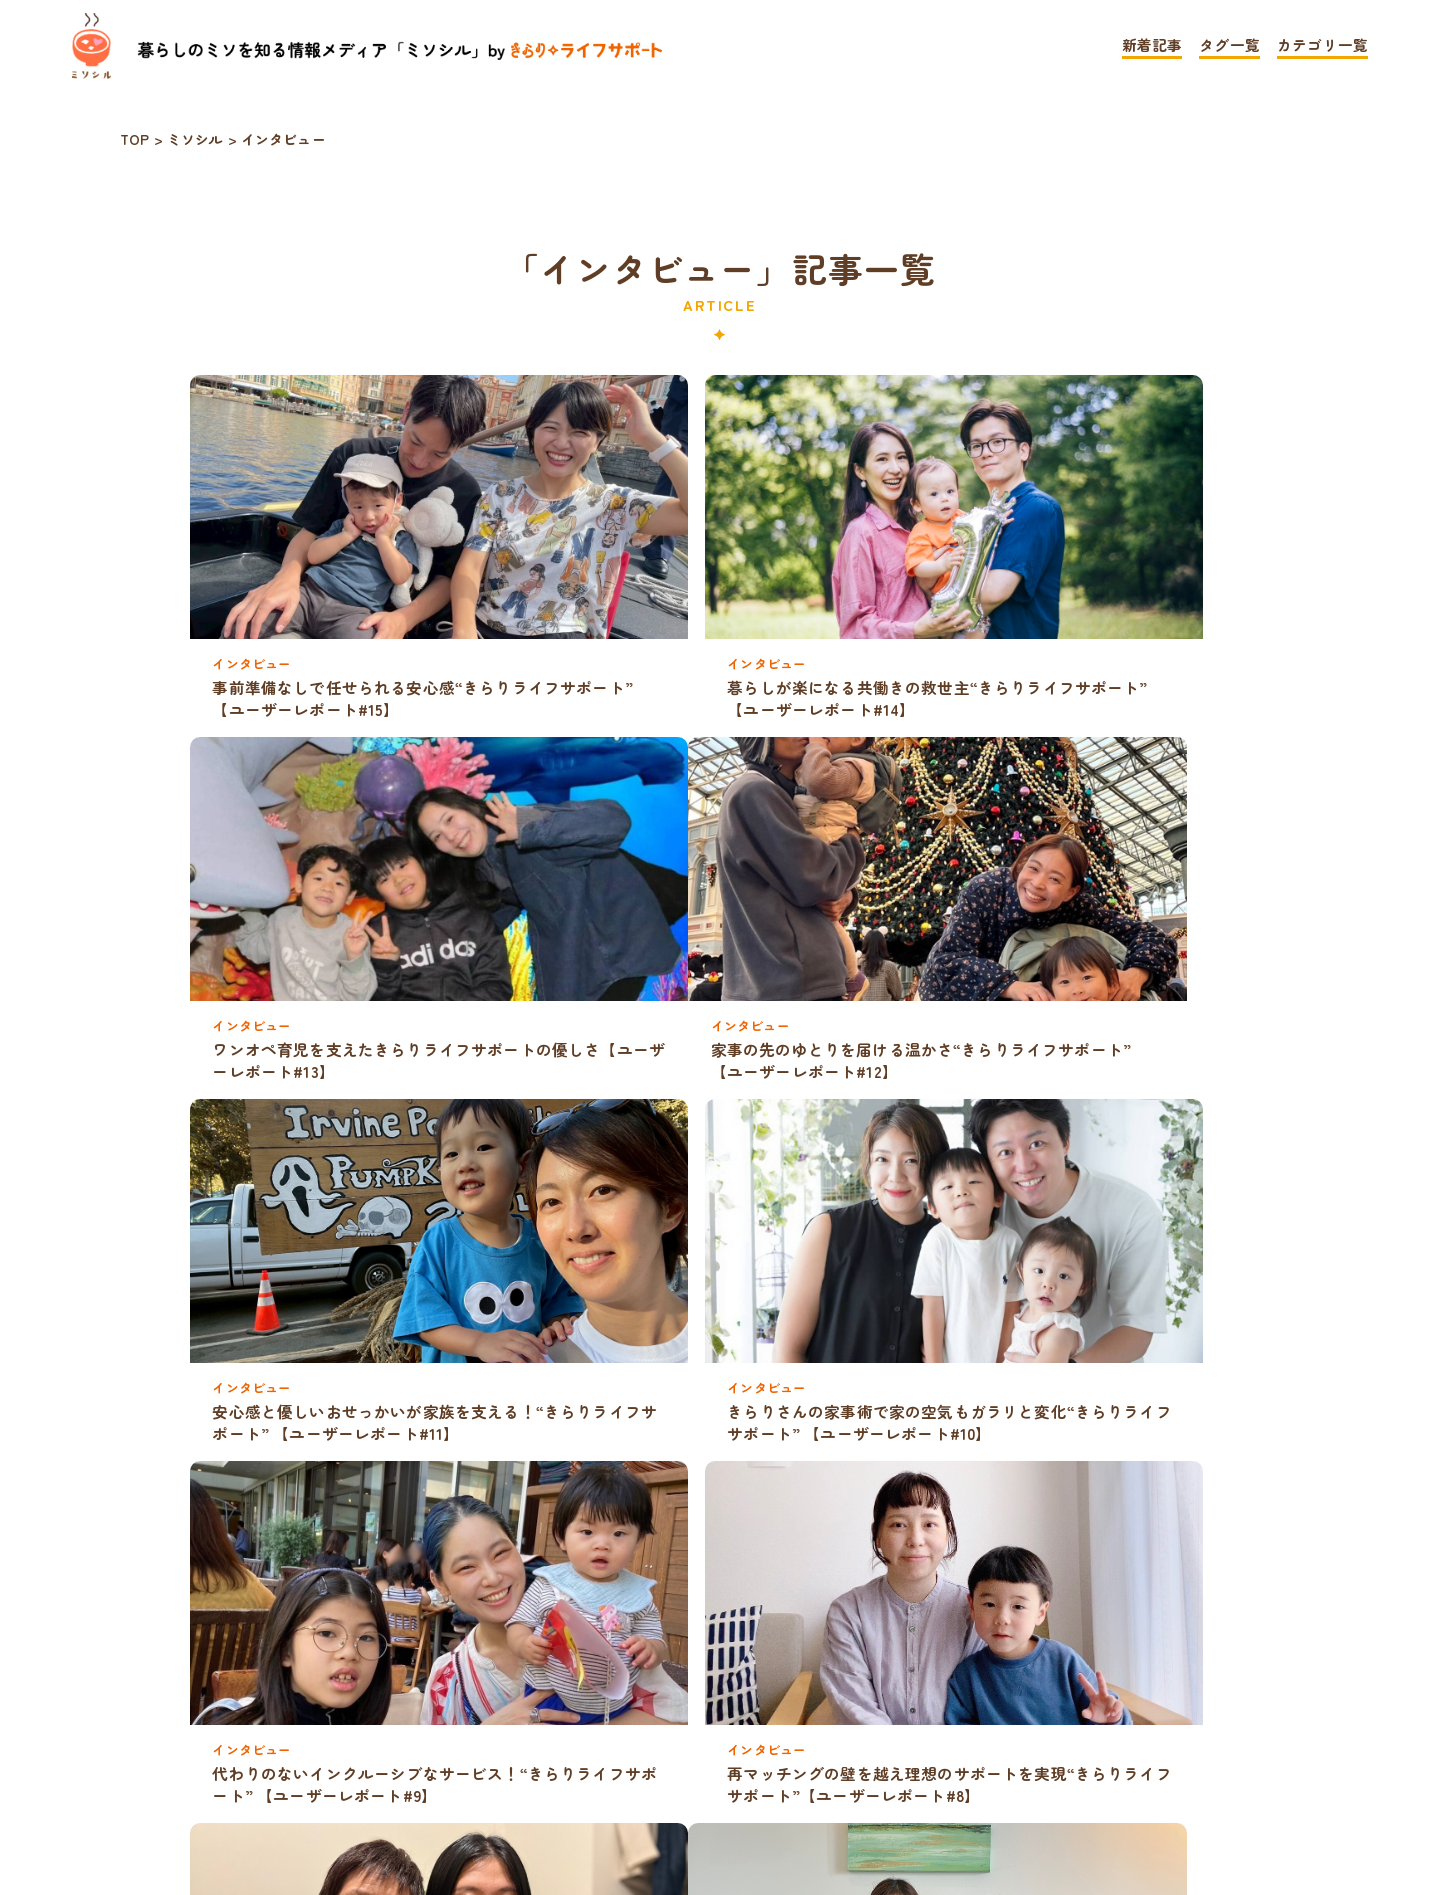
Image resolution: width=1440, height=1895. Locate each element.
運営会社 (990, 1784)
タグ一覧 (1229, 46)
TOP (431, 1784)
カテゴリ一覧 (1322, 46)
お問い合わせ (829, 1784)
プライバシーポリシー (610, 1784)
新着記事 (1152, 46)
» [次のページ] (762, 1721)
